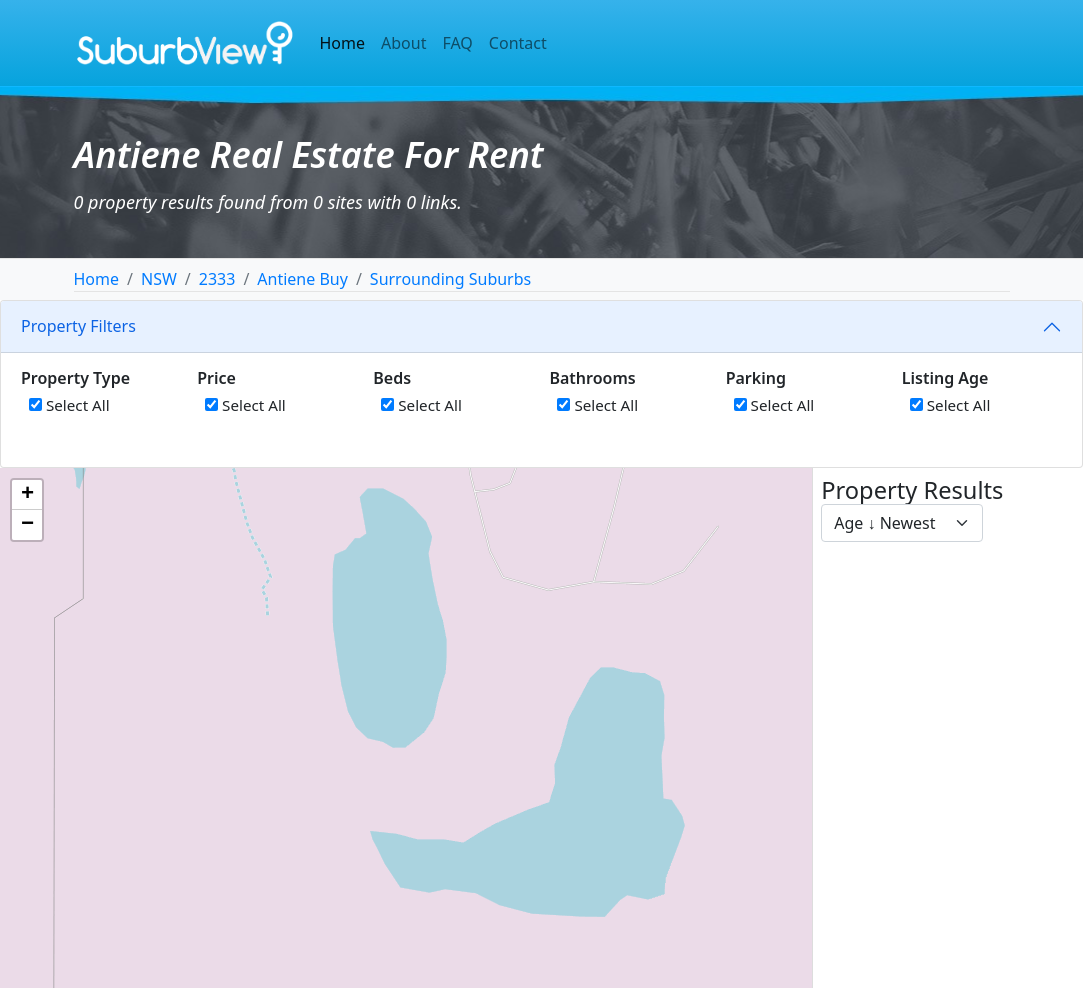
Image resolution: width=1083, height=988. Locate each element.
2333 (217, 279)
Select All (69, 405)
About (403, 43)
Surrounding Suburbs (450, 279)
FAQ (457, 43)
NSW (159, 279)
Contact (518, 43)
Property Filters (78, 326)
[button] (27, 495)
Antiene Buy (302, 279)
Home (343, 43)
